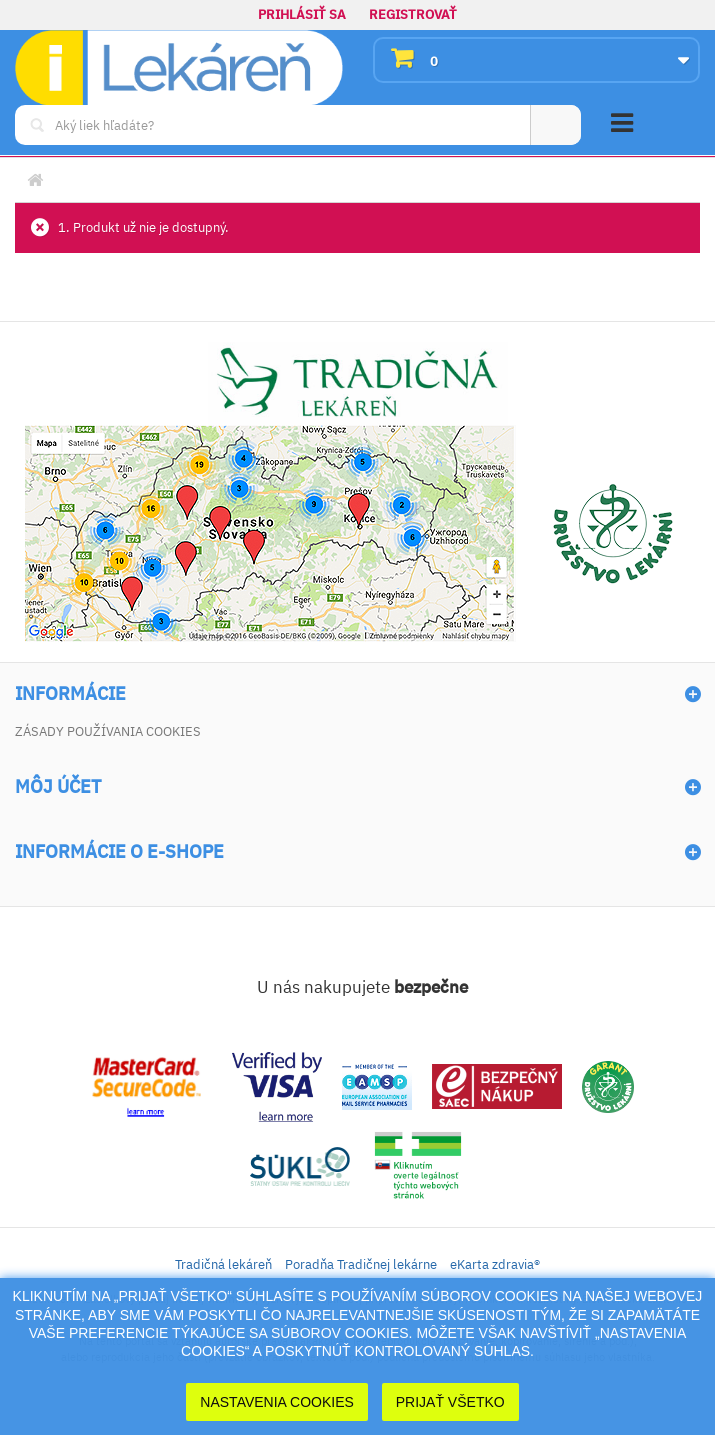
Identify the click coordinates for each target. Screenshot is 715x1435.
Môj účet (58, 787)
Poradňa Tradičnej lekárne (361, 1264)
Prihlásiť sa (302, 14)
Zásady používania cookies (108, 731)
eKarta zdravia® (495, 1264)
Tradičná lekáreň (223, 1264)
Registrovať (413, 14)
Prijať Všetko (450, 1402)
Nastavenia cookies (277, 1402)
